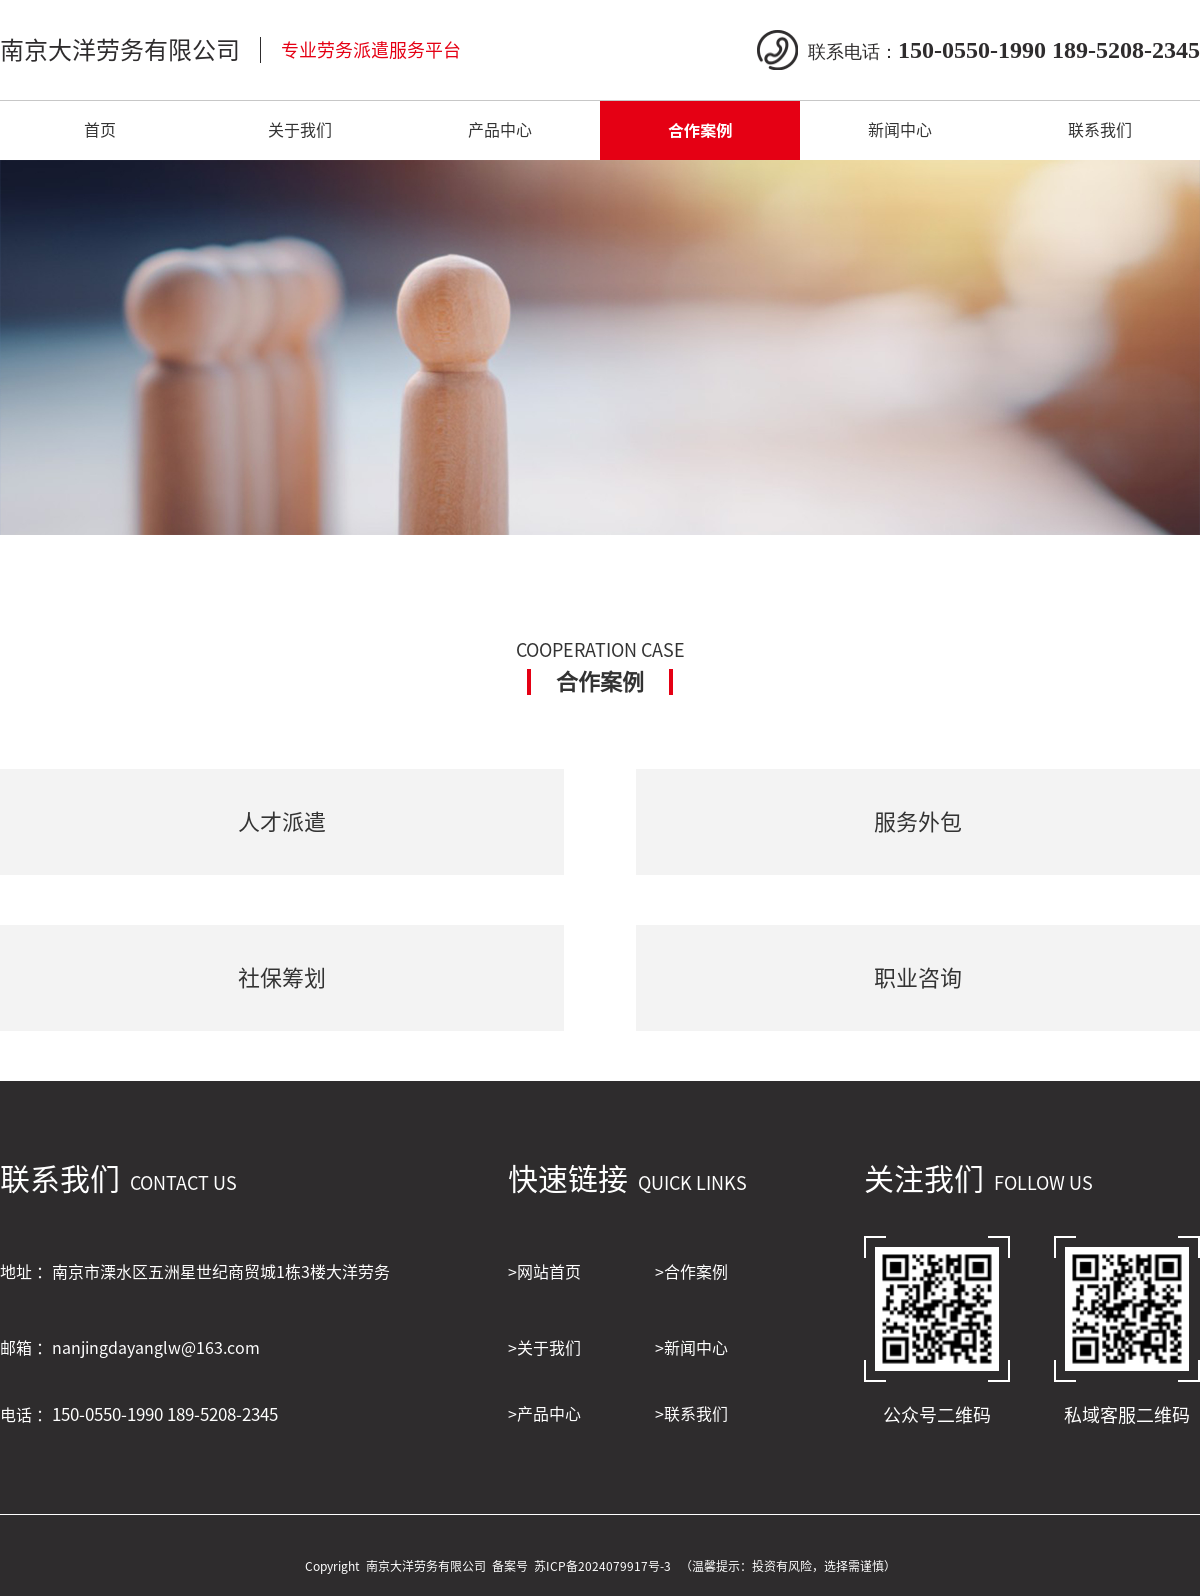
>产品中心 (544, 1414)
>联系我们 (691, 1414)
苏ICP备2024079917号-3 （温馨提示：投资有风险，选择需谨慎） (715, 1566)
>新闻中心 (691, 1348)
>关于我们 (544, 1348)
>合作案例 (691, 1272)
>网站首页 (544, 1272)
